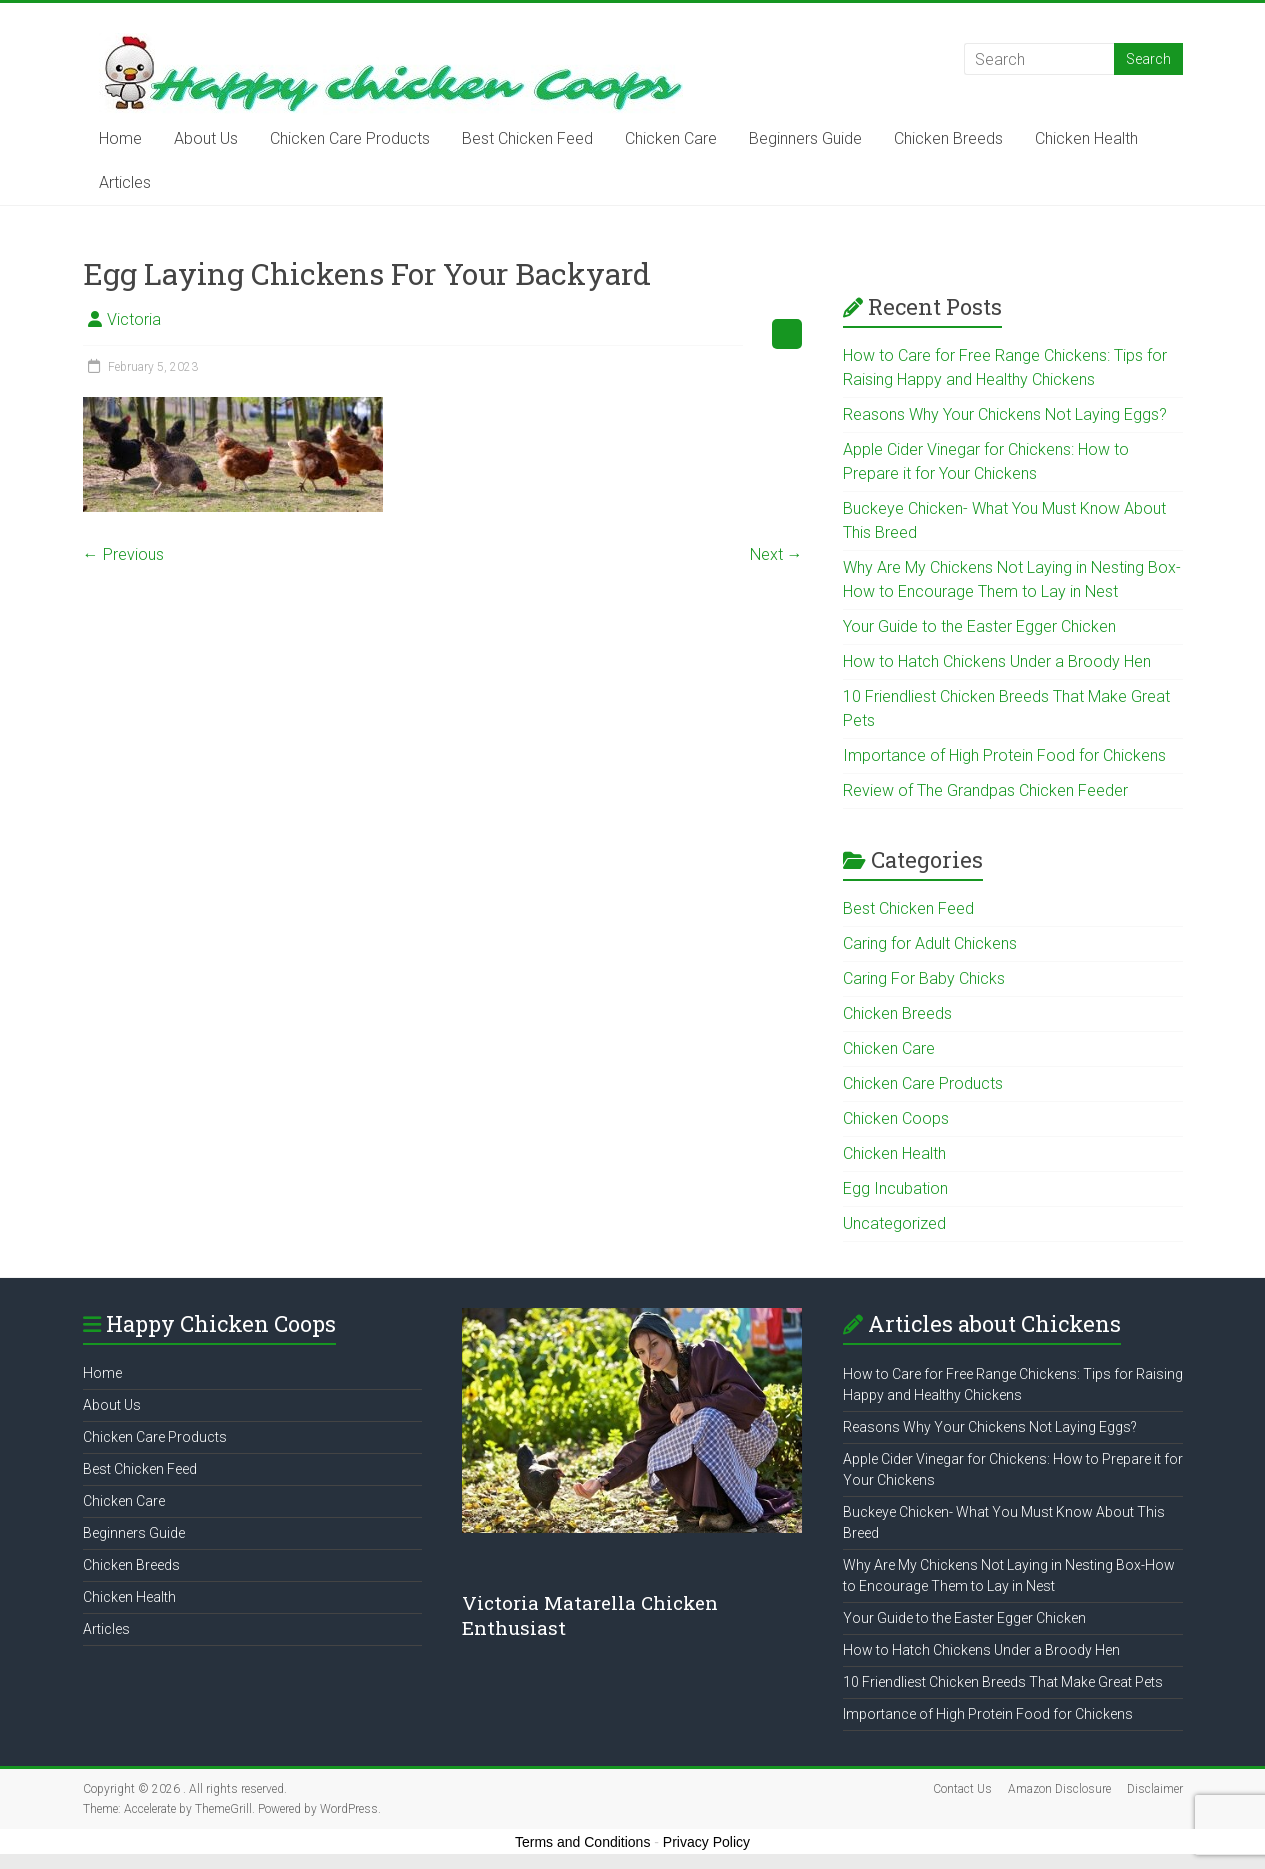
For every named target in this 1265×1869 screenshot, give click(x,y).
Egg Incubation (895, 1188)
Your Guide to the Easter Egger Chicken (979, 626)
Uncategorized (894, 1223)
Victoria (134, 319)
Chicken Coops (896, 1118)
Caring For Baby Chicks (924, 978)
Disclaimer (1155, 1789)
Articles (125, 182)
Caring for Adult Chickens (930, 943)
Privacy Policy (706, 1842)
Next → (776, 554)
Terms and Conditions (582, 1842)
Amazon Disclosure (1059, 1789)
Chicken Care (671, 138)
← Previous (123, 554)
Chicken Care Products (350, 138)
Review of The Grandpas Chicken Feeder (985, 790)
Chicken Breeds (948, 138)
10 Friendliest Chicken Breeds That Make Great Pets (1003, 1682)
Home (120, 138)
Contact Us (962, 1789)
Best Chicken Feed (527, 138)
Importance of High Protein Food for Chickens (1004, 755)
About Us (206, 138)
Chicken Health (1086, 138)
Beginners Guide (805, 138)
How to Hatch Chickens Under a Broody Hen (997, 661)
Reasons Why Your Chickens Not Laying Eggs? (1005, 414)
